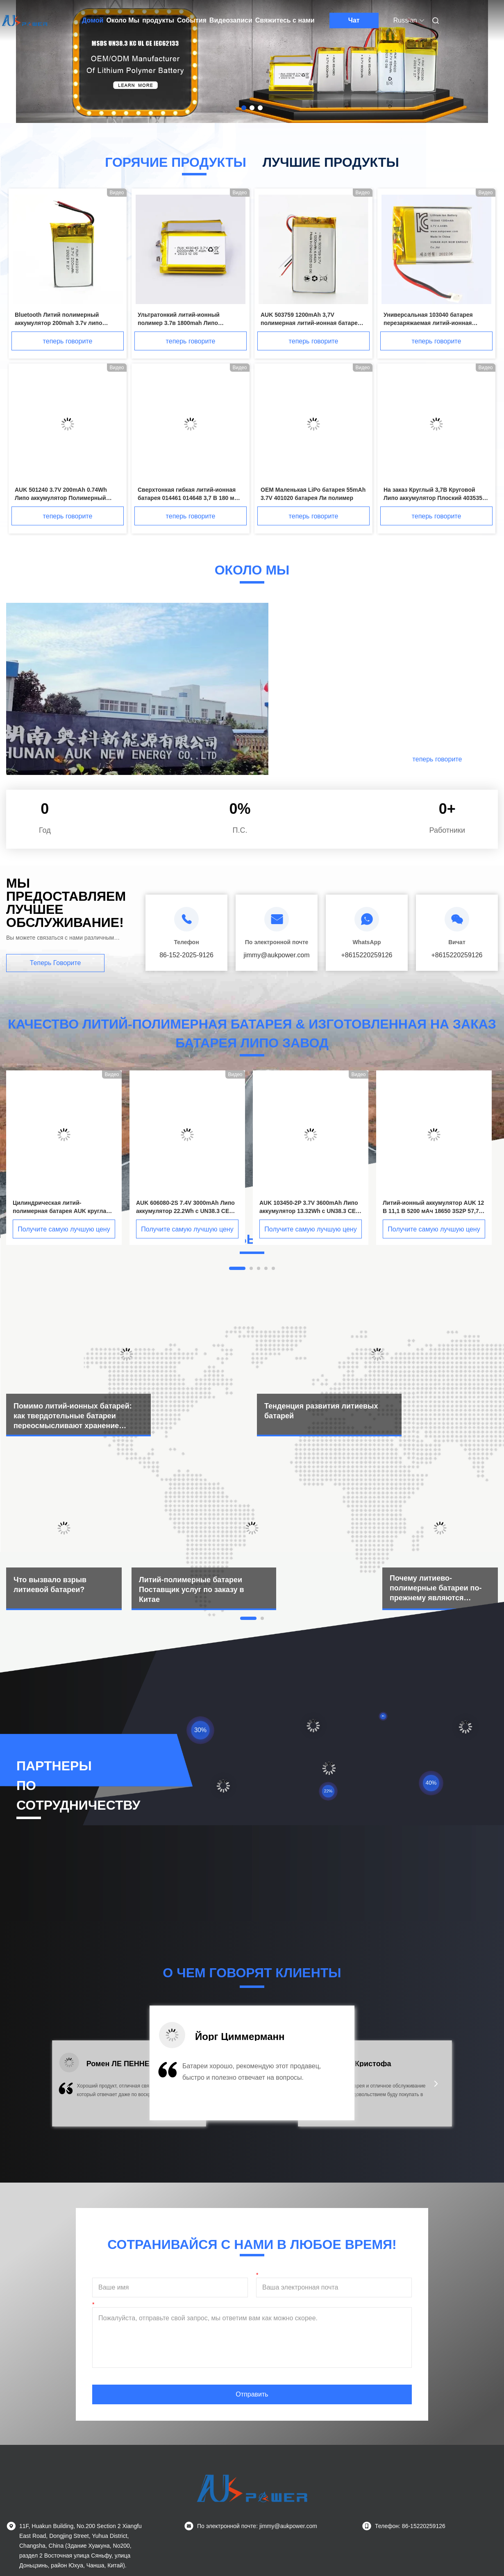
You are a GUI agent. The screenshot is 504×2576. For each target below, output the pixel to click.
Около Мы (122, 20)
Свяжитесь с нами (285, 20)
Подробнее (347, 759)
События (192, 20)
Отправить (252, 2394)
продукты (158, 20)
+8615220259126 (366, 955)
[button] (68, 2089)
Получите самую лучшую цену (64, 1229)
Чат (354, 20)
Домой (92, 20)
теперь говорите (68, 341)
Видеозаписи (230, 20)
